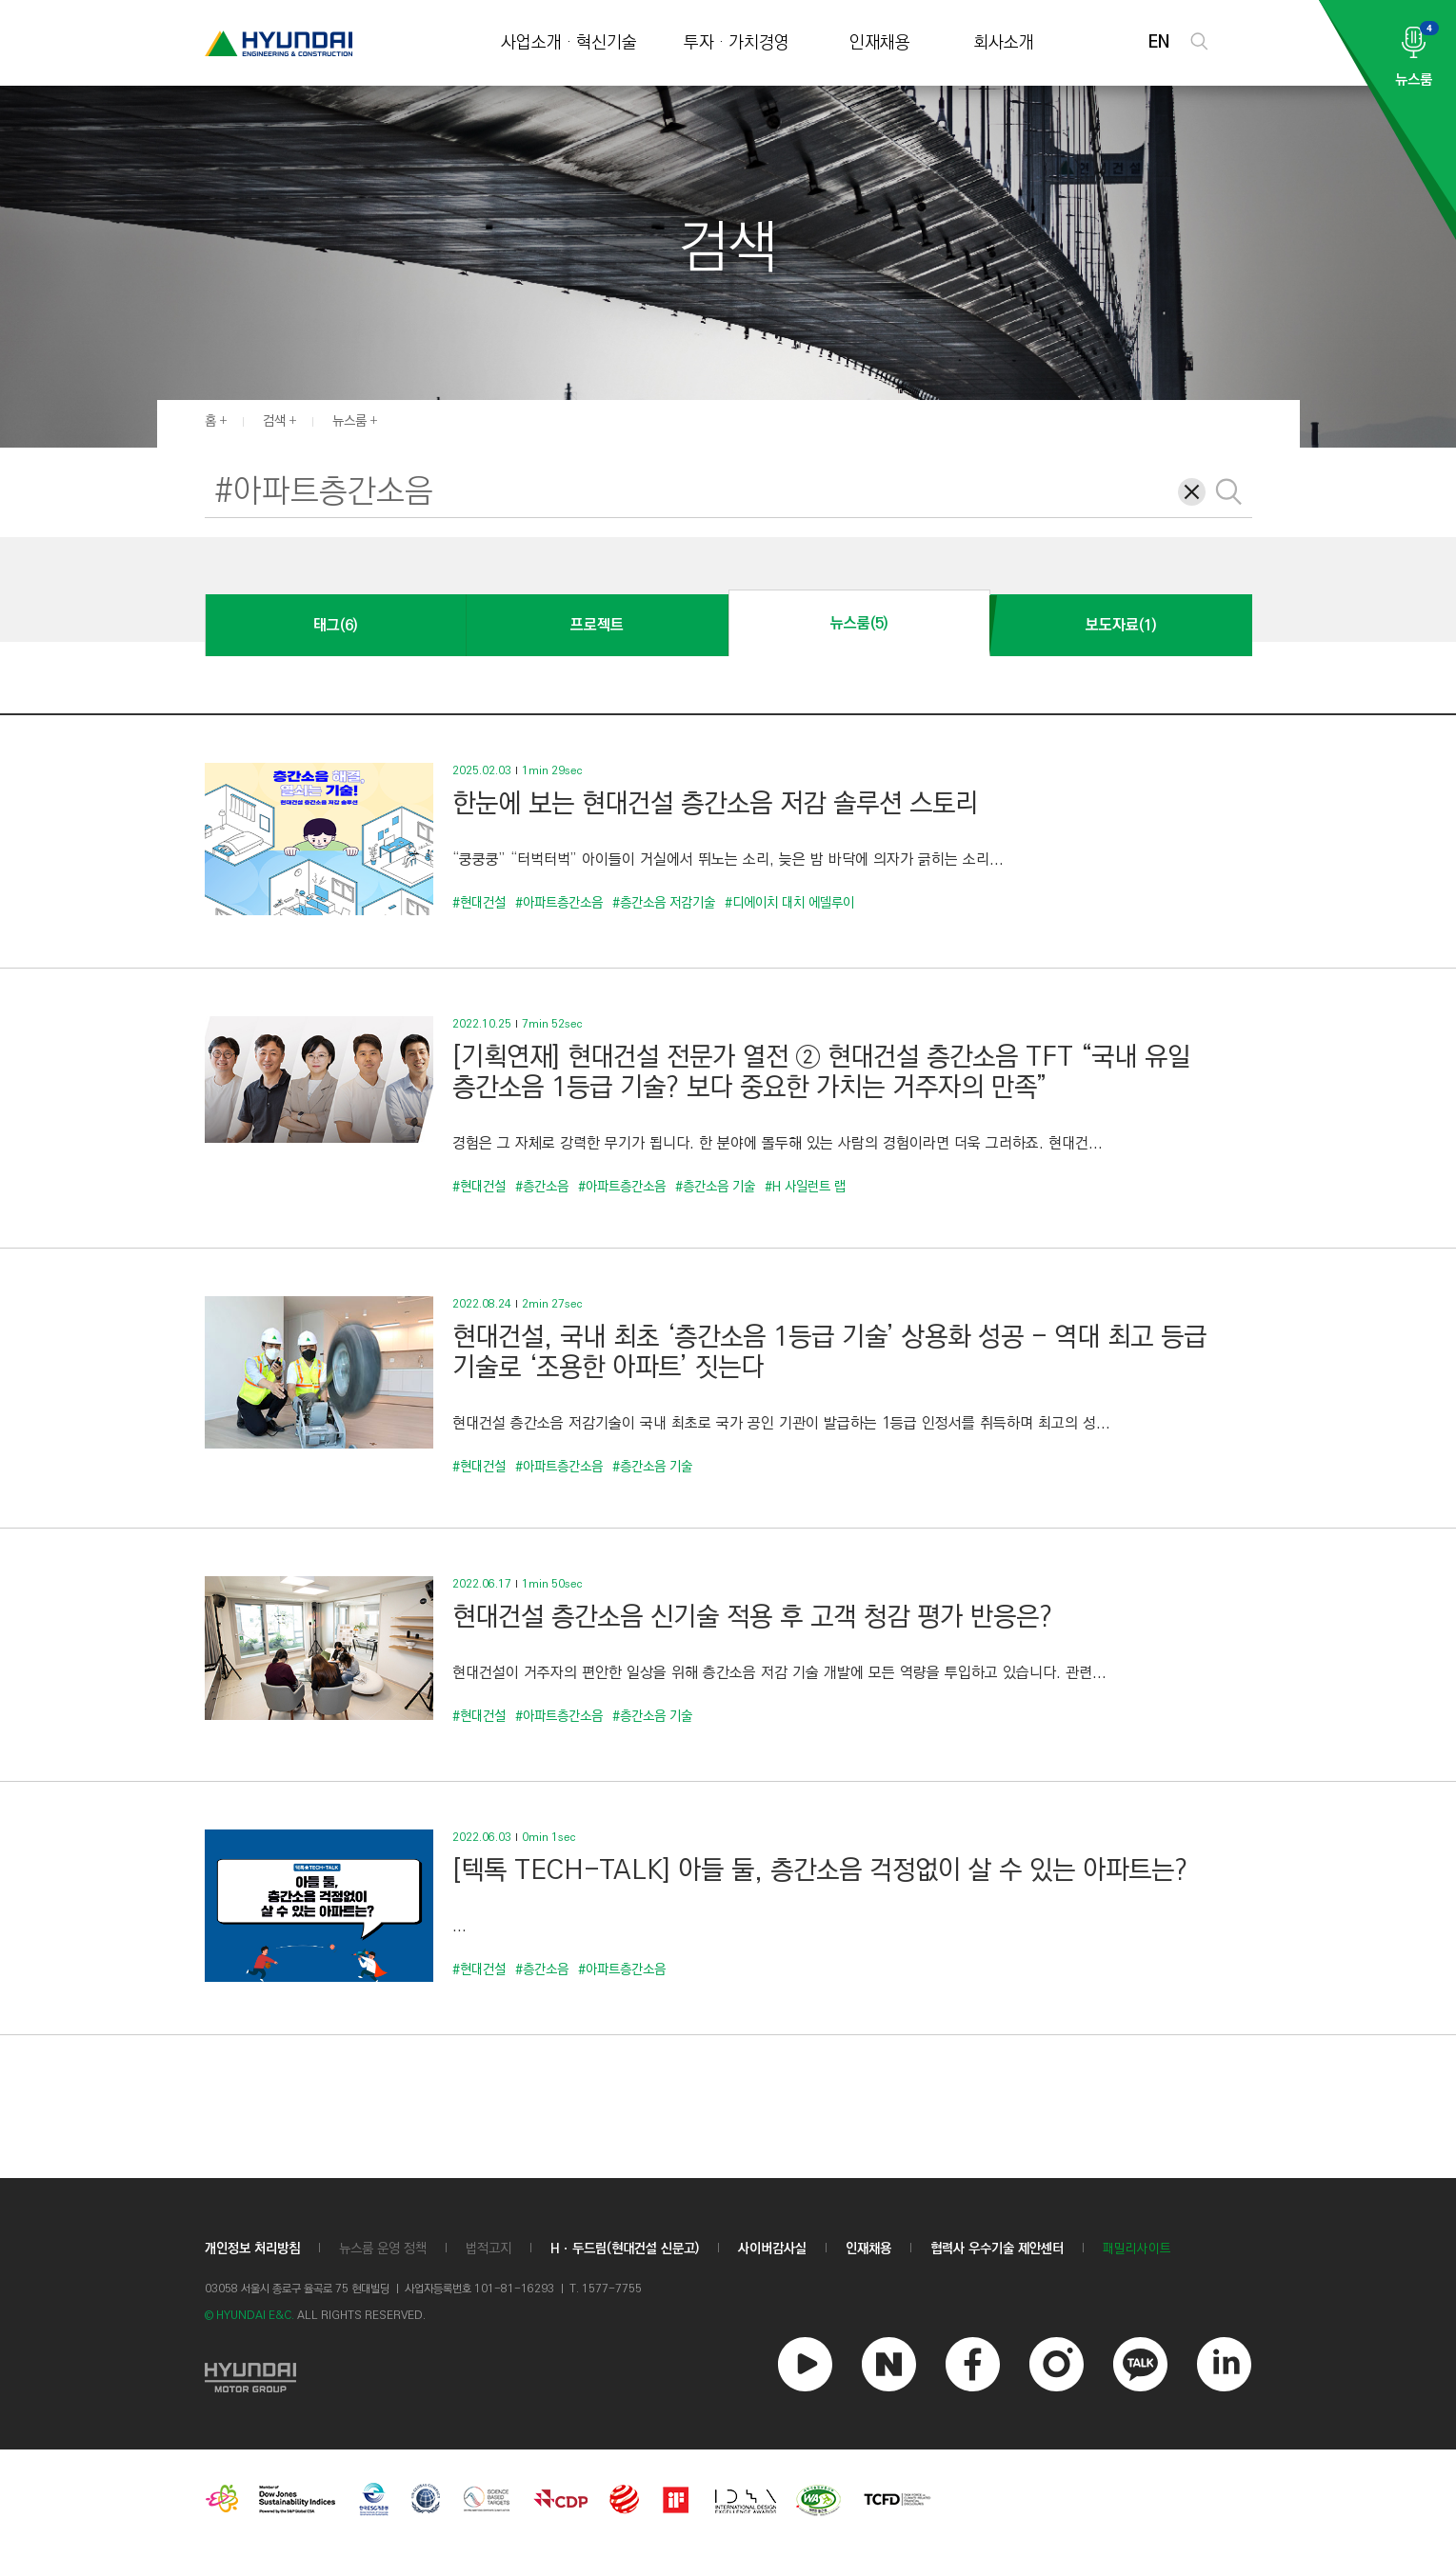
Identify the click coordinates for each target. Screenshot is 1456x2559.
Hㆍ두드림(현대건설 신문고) (624, 2248)
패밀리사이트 (1137, 2249)
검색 (274, 420)
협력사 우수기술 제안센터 (997, 2248)
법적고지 (488, 2248)
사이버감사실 (772, 2248)
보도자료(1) (1121, 625)
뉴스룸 (349, 420)
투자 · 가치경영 (736, 43)
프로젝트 (597, 625)
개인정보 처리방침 (252, 2248)
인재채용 (879, 43)
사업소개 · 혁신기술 (569, 43)
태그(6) (335, 625)
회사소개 (1003, 43)
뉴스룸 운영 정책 (383, 2248)
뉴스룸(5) (859, 623)
